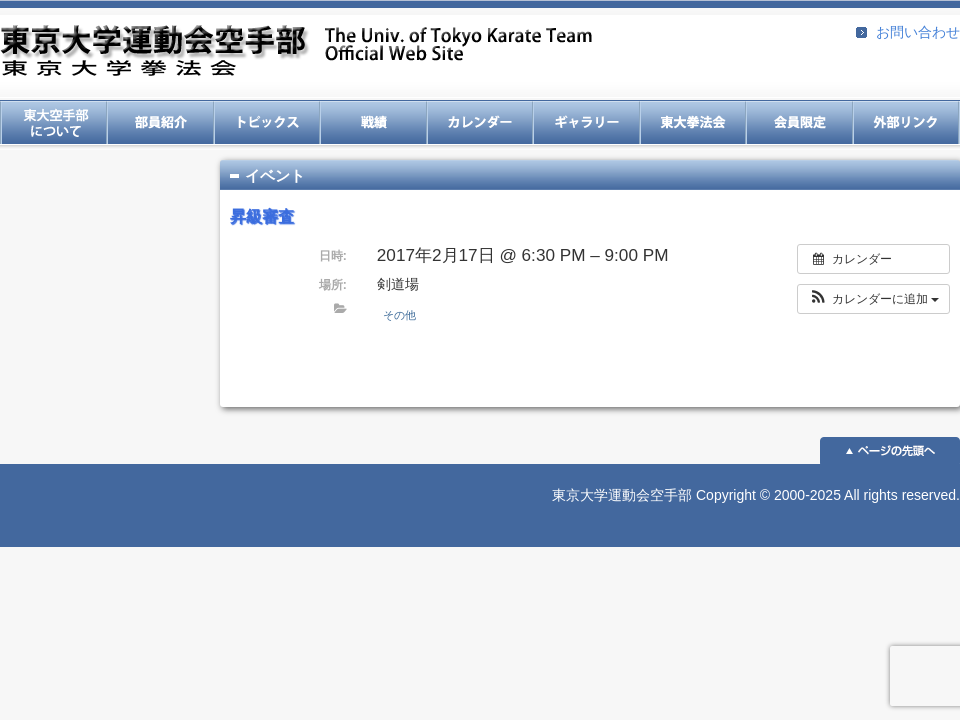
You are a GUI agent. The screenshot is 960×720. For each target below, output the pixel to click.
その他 (399, 315)
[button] (873, 299)
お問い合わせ (918, 32)
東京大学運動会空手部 (296, 52)
